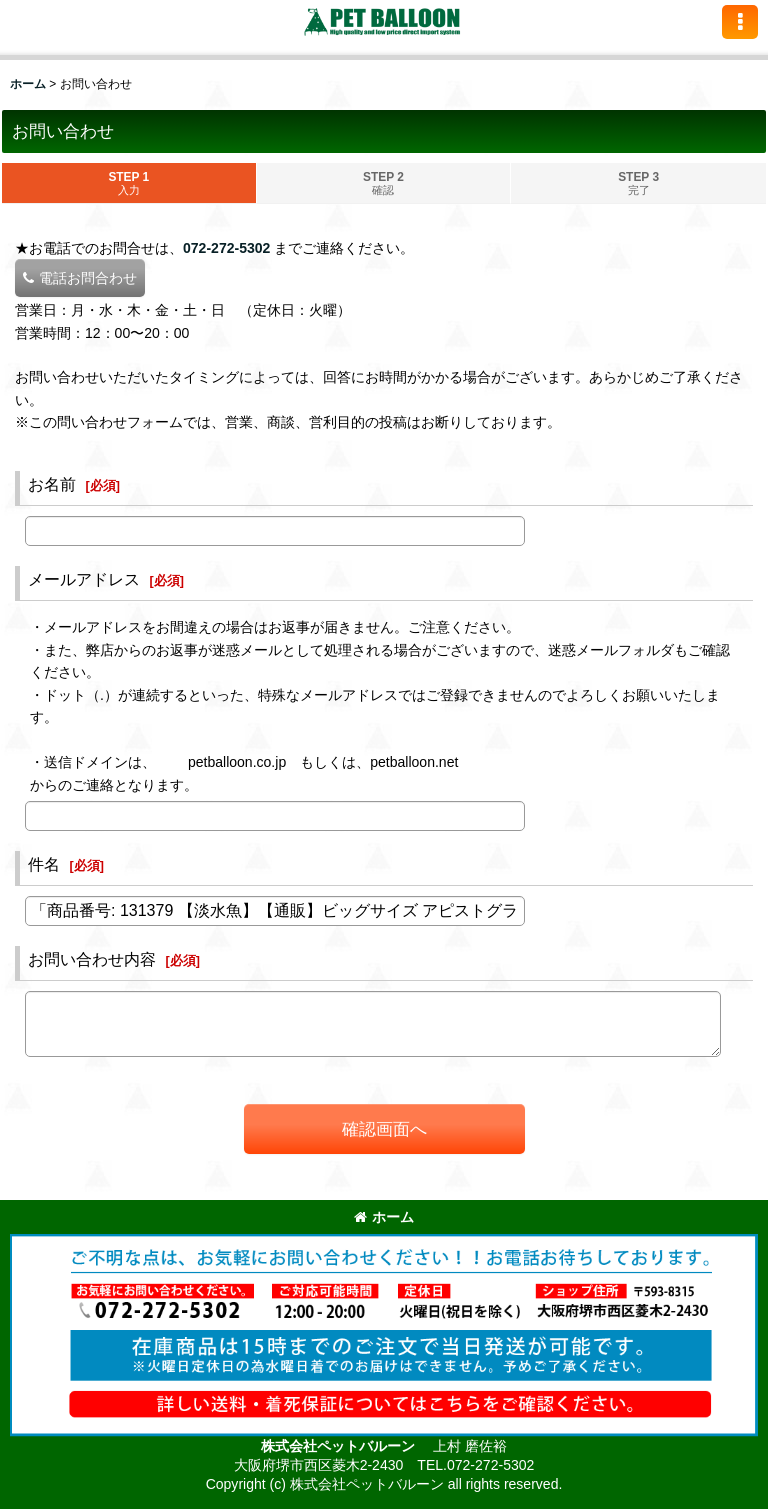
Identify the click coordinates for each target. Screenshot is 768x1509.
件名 (44, 864)
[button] (740, 22)
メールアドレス (84, 579)
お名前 (52, 484)
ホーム (384, 1217)
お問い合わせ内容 (92, 959)
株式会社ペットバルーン (340, 1446)
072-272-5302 (226, 248)
